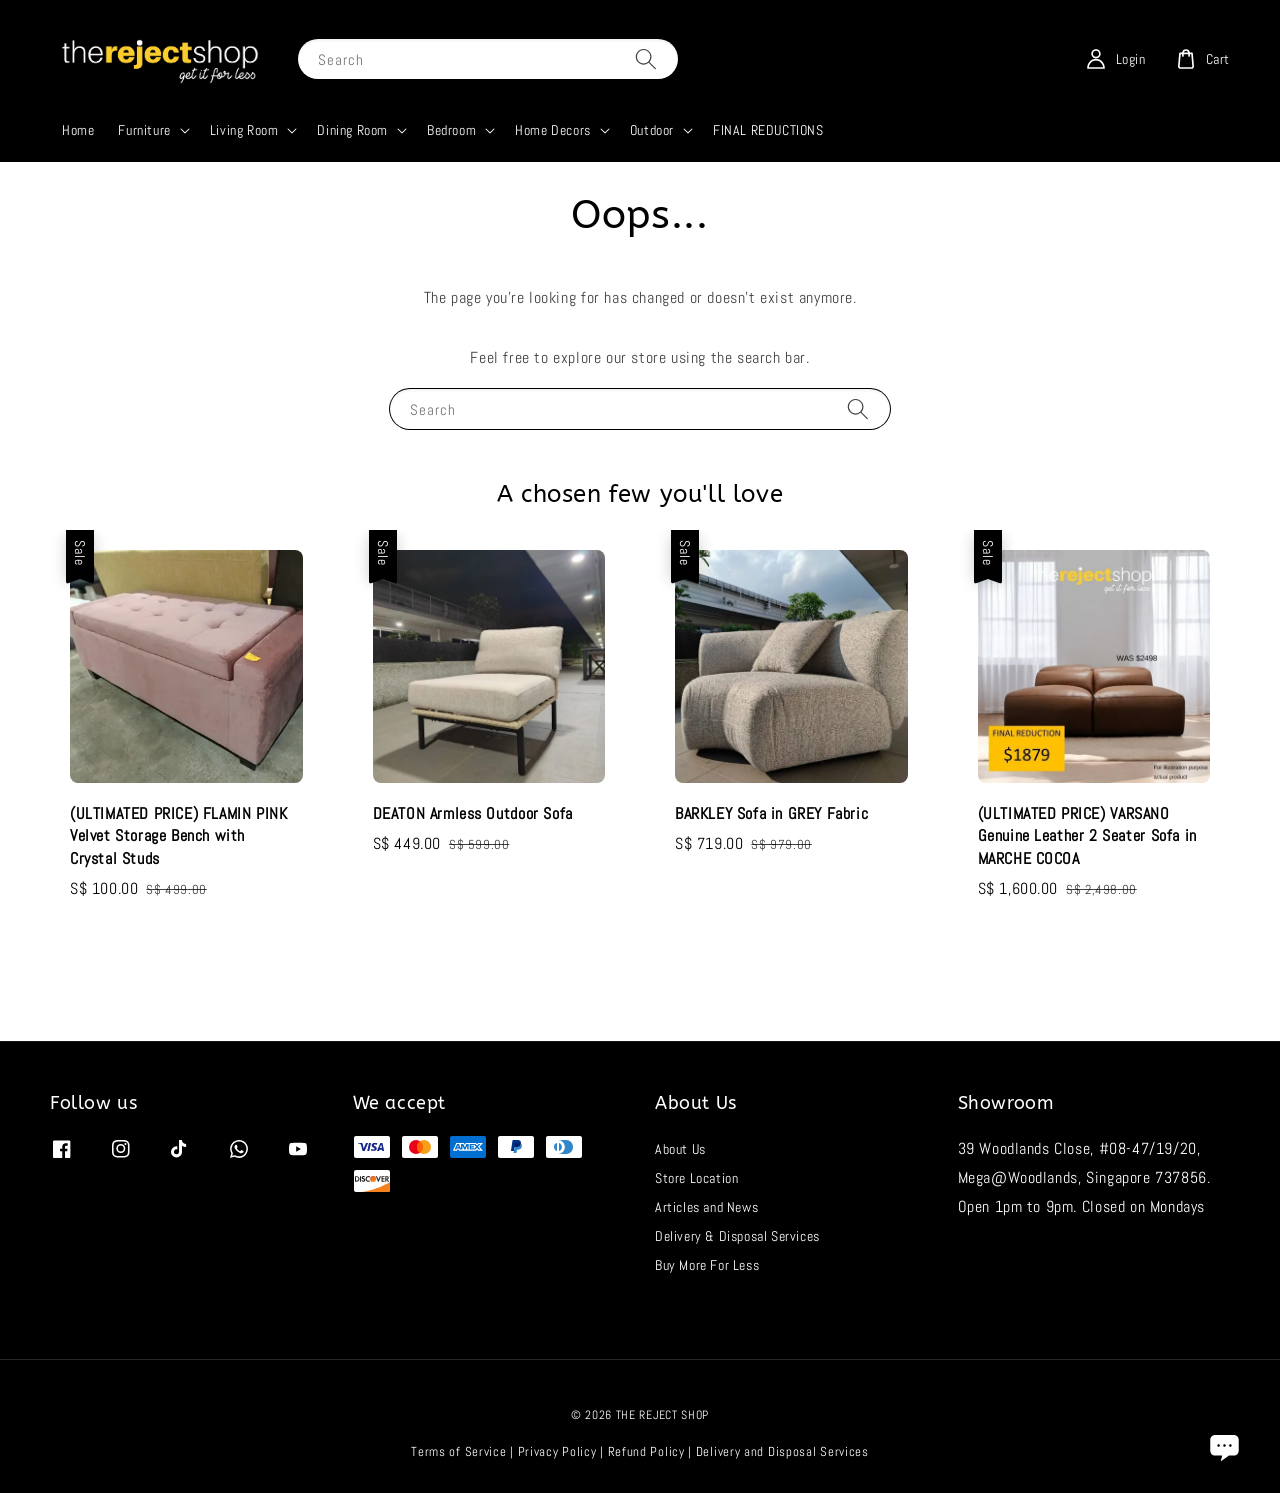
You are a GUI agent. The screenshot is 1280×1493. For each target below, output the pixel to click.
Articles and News (706, 1207)
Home (78, 130)
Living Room (244, 130)
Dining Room (352, 130)
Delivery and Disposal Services (782, 1451)
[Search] (646, 58)
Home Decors (553, 130)
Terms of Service (458, 1451)
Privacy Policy (557, 1451)
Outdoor (652, 130)
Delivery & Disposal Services (737, 1236)
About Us (680, 1149)
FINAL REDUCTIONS (768, 130)
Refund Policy (646, 1451)
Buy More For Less (707, 1265)
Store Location (696, 1178)
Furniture (144, 130)
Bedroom (451, 130)
